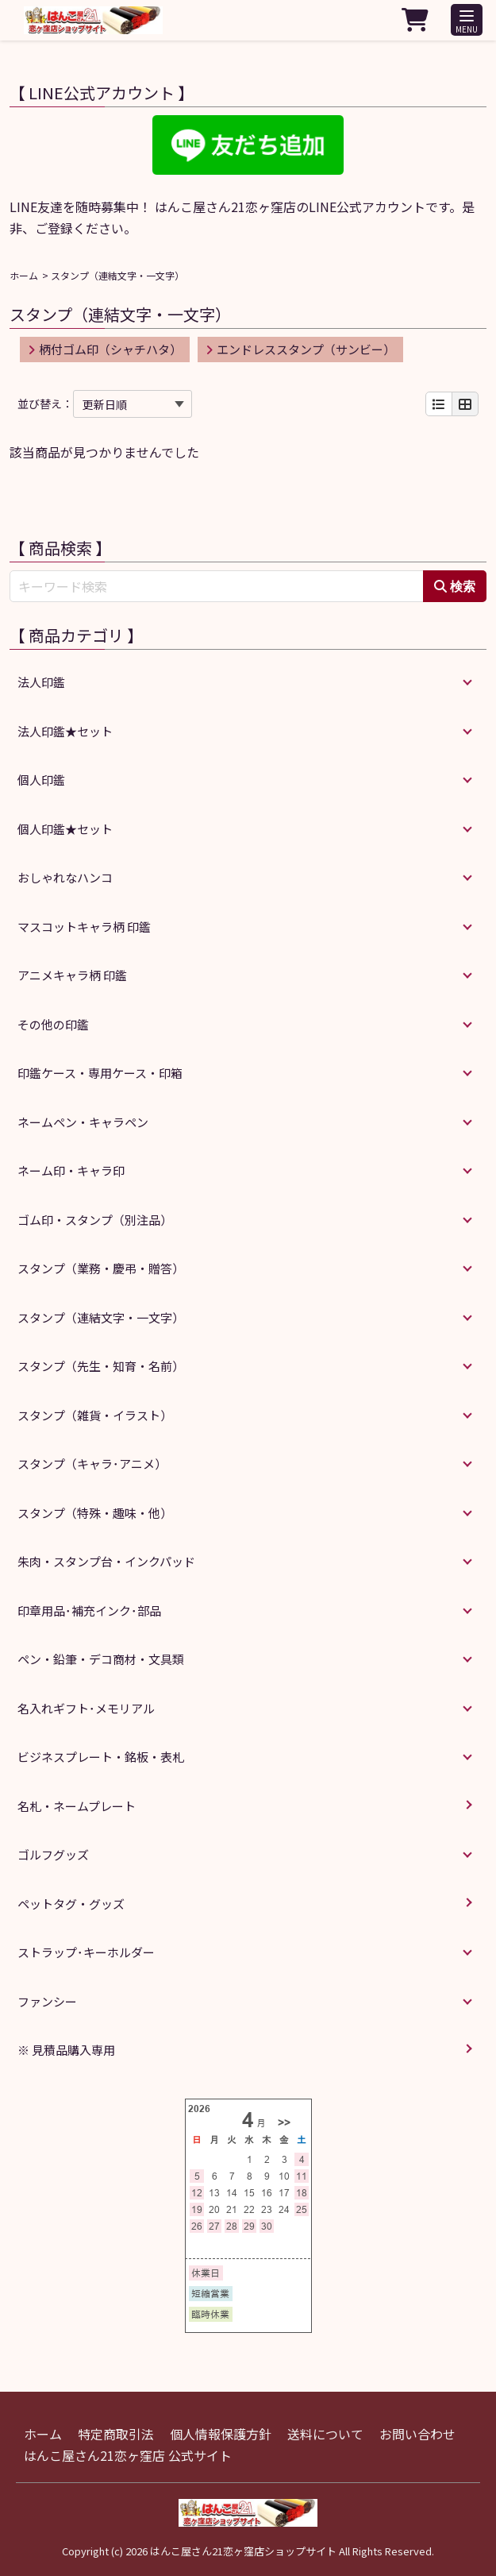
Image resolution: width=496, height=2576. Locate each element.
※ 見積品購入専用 (66, 2049)
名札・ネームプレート (76, 1806)
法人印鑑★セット (65, 731)
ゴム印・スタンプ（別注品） (94, 1219)
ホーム (24, 275)
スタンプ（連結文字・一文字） (100, 1317)
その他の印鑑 (53, 1024)
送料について (325, 2433)
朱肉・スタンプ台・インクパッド (106, 1561)
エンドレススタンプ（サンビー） (300, 349)
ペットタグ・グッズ (71, 1903)
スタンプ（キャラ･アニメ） (92, 1463)
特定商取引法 (116, 2433)
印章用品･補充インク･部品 (89, 1610)
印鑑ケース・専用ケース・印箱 (100, 1072)
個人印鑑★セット (65, 829)
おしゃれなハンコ (65, 877)
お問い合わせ (417, 2433)
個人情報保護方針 (220, 2433)
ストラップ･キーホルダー (86, 1952)
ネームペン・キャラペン (82, 1122)
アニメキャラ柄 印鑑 (72, 975)
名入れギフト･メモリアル (86, 1708)
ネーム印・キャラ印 (71, 1170)
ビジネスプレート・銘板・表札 (100, 1756)
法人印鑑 (41, 682)
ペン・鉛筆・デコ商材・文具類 (100, 1659)
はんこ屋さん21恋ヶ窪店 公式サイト (128, 2455)
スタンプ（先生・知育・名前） (100, 1366)
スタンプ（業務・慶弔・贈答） (100, 1268)
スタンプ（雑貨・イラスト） (94, 1415)
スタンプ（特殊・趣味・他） (94, 1512)
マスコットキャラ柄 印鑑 (84, 926)
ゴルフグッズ (53, 1854)
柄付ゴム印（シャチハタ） (105, 349)
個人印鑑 (41, 779)
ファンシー (47, 2001)
